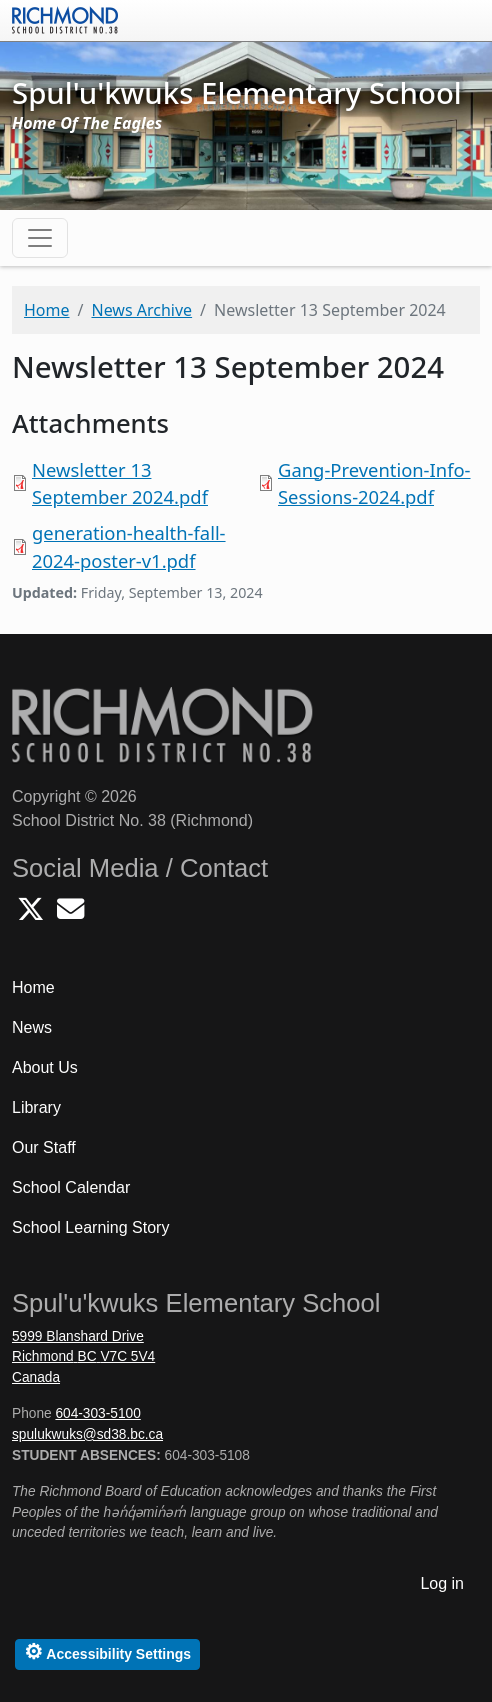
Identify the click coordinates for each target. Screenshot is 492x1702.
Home (47, 310)
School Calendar (71, 1187)
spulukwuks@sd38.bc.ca (87, 1434)
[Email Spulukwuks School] (70, 914)
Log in (442, 1583)
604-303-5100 (97, 1413)
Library (36, 1107)
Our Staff (44, 1147)
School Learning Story (90, 1227)
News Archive (141, 310)
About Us (45, 1067)
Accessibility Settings (107, 1651)
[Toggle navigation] (40, 238)
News (32, 1027)
